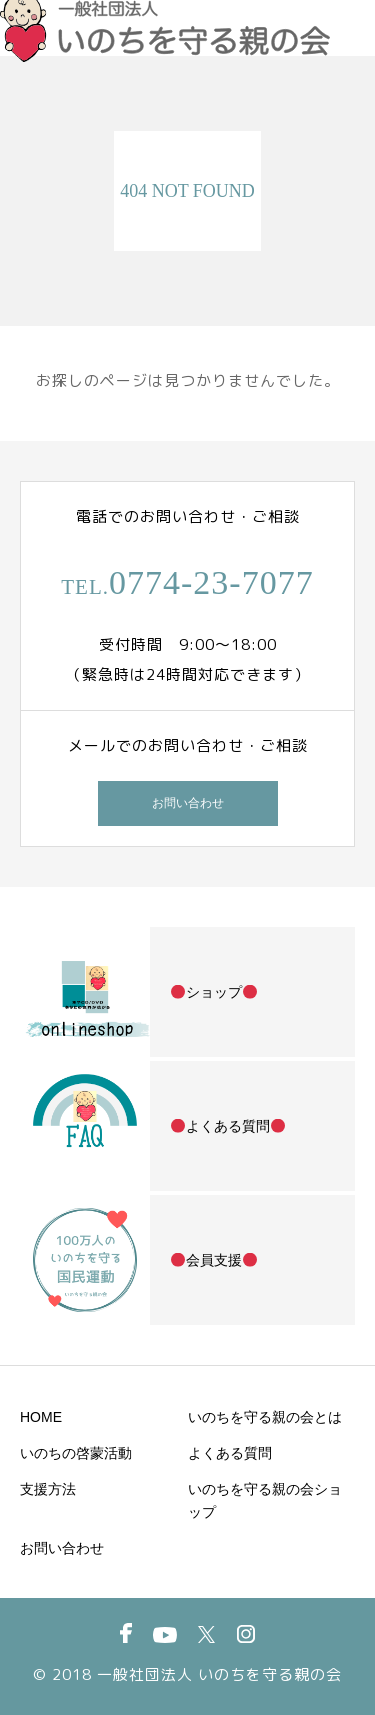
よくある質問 (230, 1453)
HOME (41, 1417)
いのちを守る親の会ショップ (265, 1501)
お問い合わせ (188, 803)
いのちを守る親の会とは (265, 1417)
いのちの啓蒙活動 (76, 1453)
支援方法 (48, 1489)
